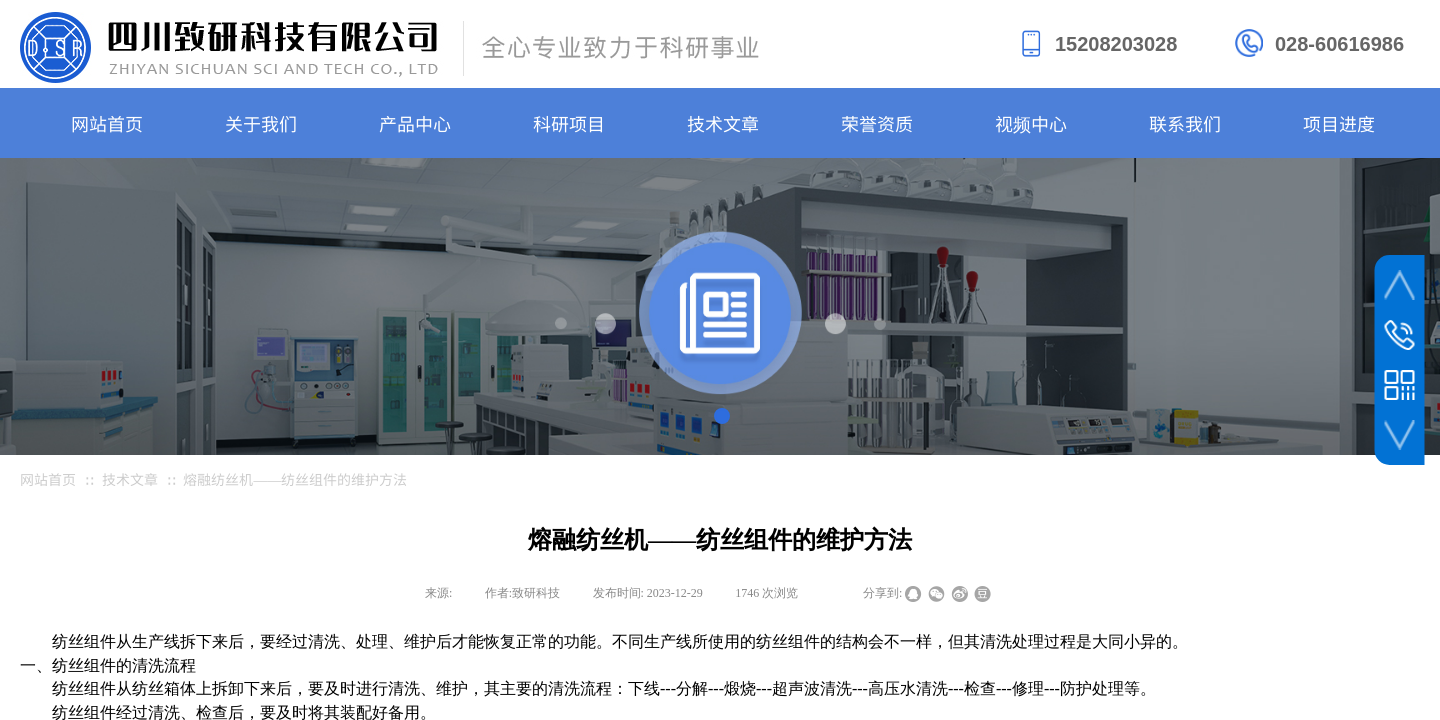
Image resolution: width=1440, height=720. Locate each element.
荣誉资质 (877, 123)
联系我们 (1185, 123)
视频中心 (1031, 123)
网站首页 (107, 123)
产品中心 (415, 123)
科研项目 (569, 123)
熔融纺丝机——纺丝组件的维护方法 (295, 479)
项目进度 (1339, 123)
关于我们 (261, 123)
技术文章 (723, 123)
